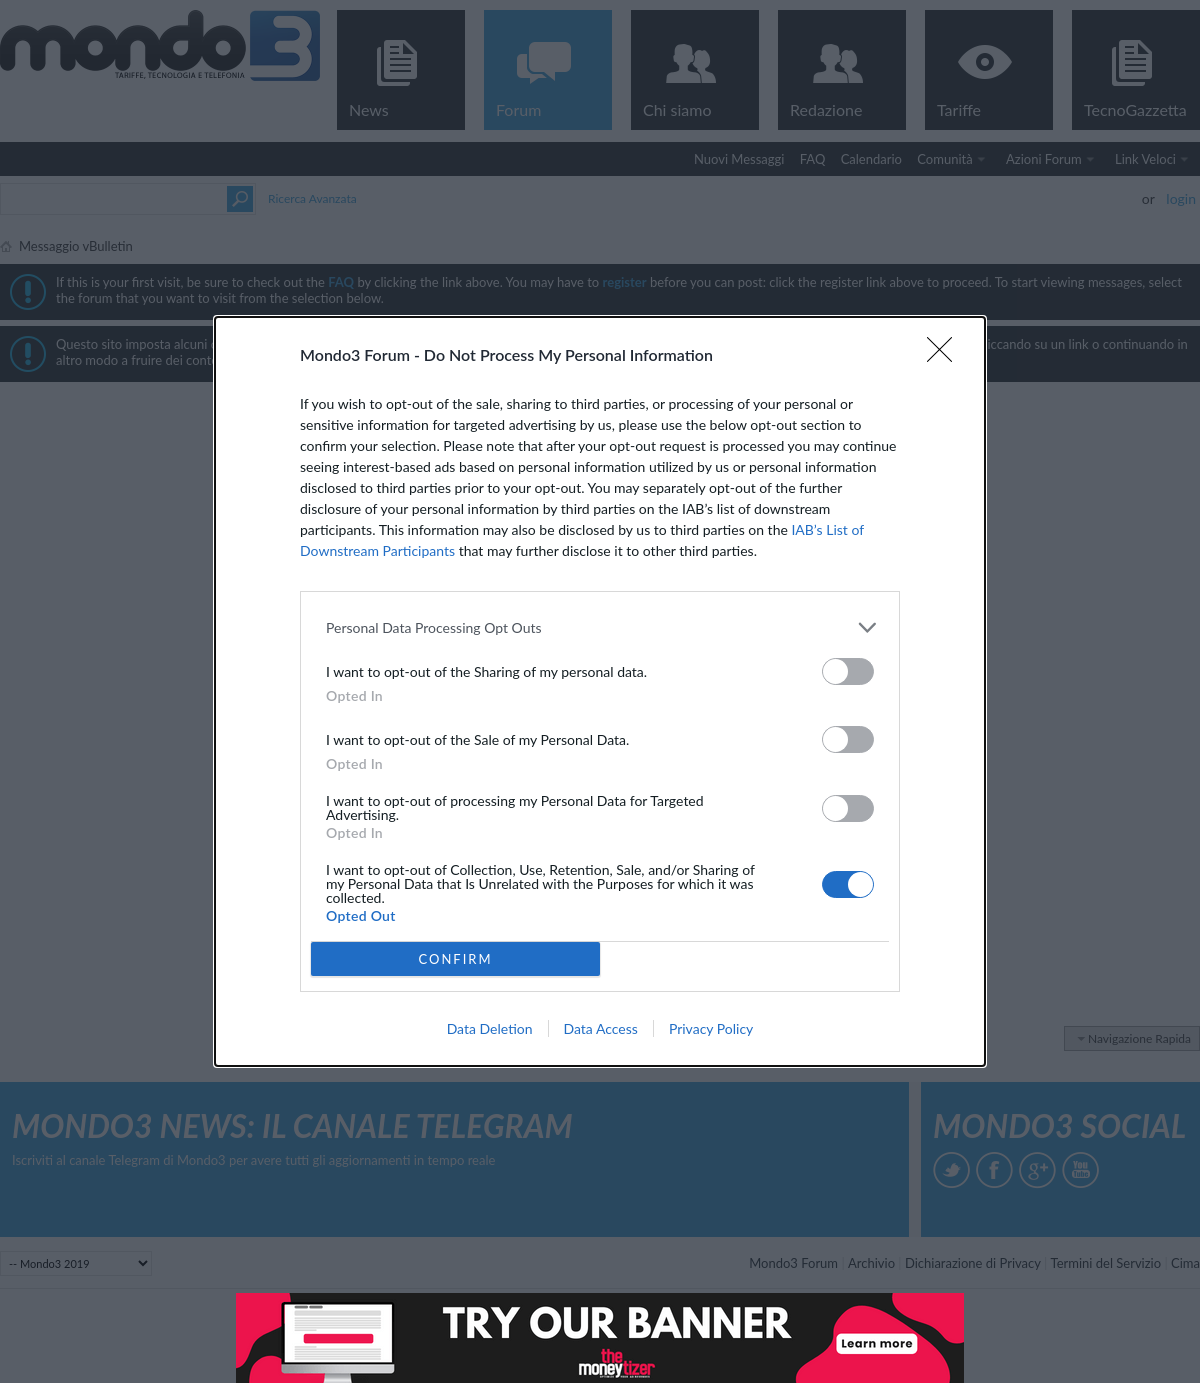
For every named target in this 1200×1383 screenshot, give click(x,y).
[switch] (848, 671)
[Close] (946, 356)
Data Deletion (490, 1028)
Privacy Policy (711, 1028)
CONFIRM (455, 959)
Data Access (601, 1028)
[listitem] (600, 627)
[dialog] (600, 691)
